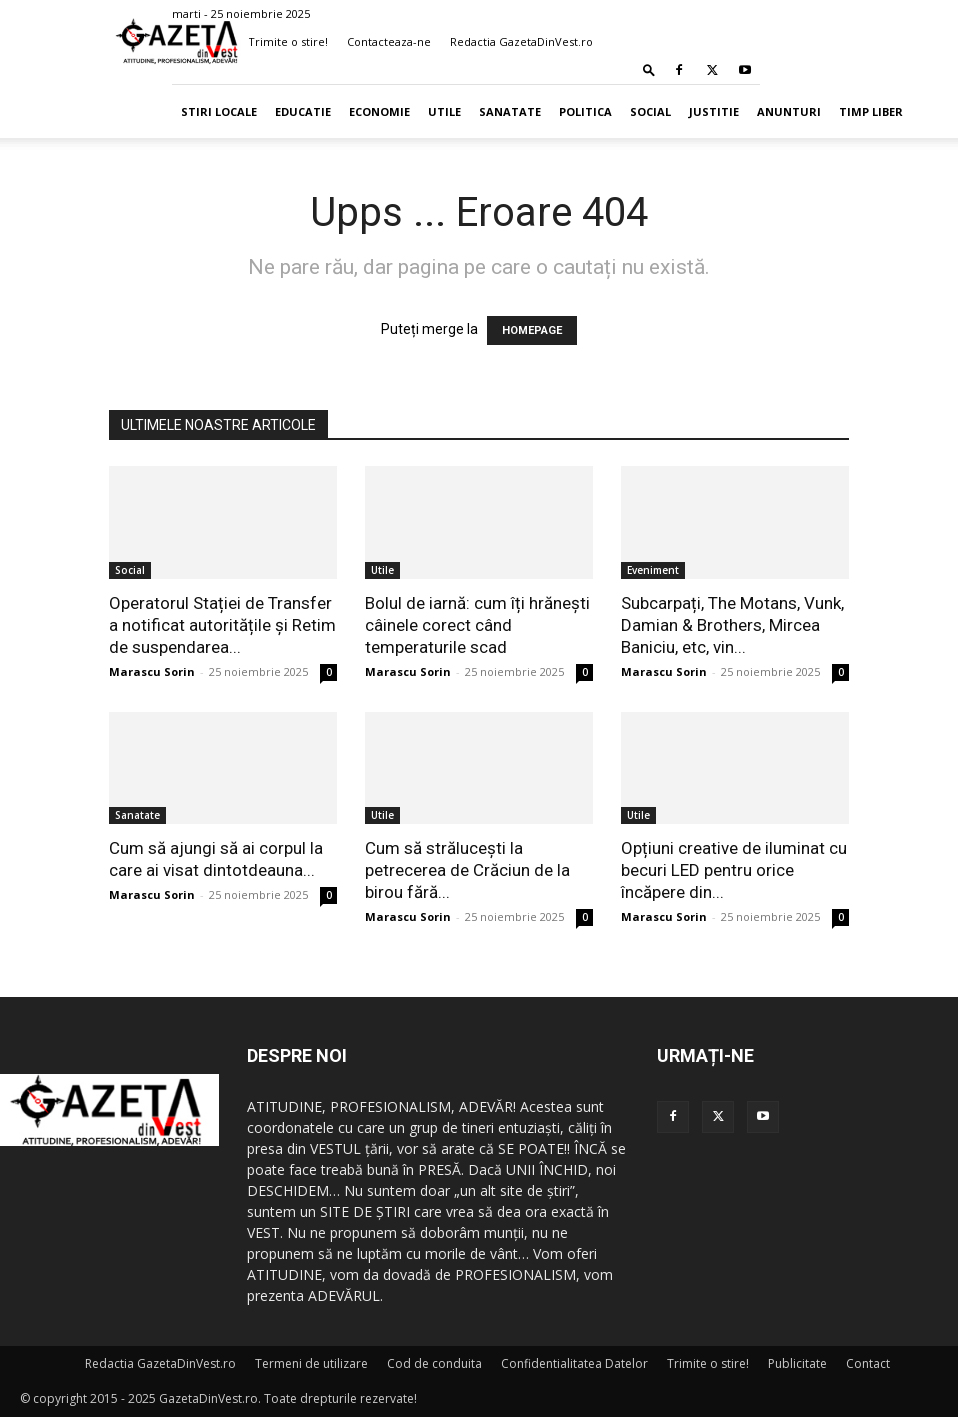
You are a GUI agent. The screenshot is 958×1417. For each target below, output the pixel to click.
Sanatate (510, 111)
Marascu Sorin (152, 671)
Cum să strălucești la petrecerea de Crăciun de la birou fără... (467, 870)
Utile (444, 111)
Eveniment (653, 570)
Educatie (303, 111)
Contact (868, 1363)
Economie (379, 111)
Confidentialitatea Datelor (574, 1363)
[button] (649, 69)
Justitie (714, 111)
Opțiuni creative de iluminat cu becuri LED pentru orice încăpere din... (734, 870)
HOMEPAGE (532, 330)
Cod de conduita (434, 1363)
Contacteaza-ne (389, 41)
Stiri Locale (219, 111)
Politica (585, 111)
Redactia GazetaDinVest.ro (521, 41)
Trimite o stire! (288, 41)
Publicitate (797, 1363)
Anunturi (789, 111)
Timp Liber (871, 111)
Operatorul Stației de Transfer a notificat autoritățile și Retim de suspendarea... (222, 625)
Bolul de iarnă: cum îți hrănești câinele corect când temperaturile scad (477, 625)
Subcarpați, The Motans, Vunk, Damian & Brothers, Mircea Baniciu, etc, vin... (732, 625)
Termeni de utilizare (311, 1363)
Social (650, 111)
